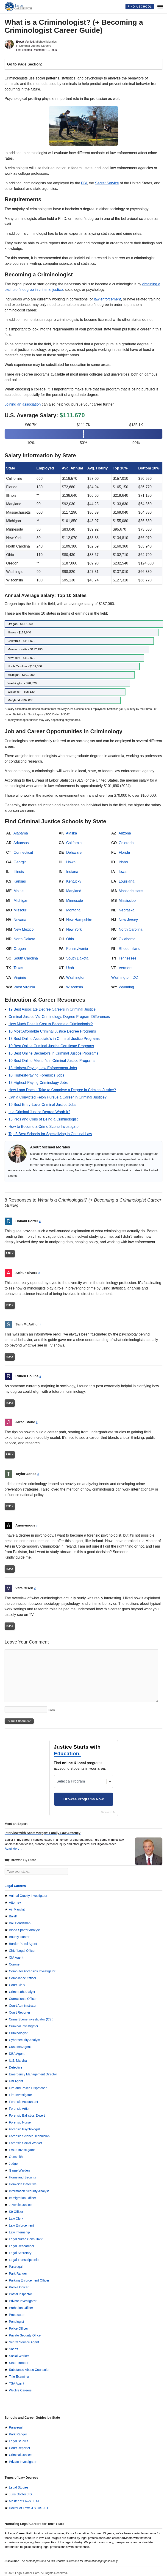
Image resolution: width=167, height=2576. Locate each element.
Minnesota (71, 900)
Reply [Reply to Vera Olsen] (9, 1626)
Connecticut (19, 852)
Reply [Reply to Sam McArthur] (9, 1356)
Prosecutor (17, 2315)
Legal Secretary (20, 2253)
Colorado (122, 843)
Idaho (119, 862)
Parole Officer (18, 2287)
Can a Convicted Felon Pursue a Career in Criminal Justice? (57, 1097)
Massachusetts (127, 891)
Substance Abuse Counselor (29, 2370)
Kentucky (70, 881)
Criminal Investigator (23, 2026)
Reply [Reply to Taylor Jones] (9, 1506)
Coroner (15, 1964)
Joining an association (23, 404)
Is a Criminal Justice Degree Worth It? (39, 1112)
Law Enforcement (21, 2225)
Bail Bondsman (20, 1923)
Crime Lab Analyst (22, 1992)
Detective (15, 2067)
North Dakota (20, 939)
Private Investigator (22, 2301)
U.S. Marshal (18, 2060)
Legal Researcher (21, 2246)
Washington (72, 977)
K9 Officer (16, 2211)
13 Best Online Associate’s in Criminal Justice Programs (54, 1039)
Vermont (121, 968)
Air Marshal (17, 1909)
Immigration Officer (22, 2198)
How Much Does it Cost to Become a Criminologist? (50, 1024)
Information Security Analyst (29, 2191)
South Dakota (73, 958)
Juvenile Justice (20, 2205)
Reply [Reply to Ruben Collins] (9, 1403)
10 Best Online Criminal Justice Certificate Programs (51, 1046)
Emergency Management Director (33, 2074)
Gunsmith (16, 2157)
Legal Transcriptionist (24, 2260)
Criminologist (18, 2033)
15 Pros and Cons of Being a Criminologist (43, 1119)
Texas (14, 968)
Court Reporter (19, 2012)
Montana (70, 910)
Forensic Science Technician (29, 2136)
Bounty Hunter (19, 1937)
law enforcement (107, 299)
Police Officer (18, 2328)
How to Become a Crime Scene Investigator (44, 1127)
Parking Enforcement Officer (29, 2280)
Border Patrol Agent (23, 1944)
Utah (66, 968)
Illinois (15, 872)
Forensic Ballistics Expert (27, 2115)
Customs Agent (20, 2047)
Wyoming (122, 987)
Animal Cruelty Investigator (28, 1895)
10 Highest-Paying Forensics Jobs (36, 1075)
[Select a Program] (83, 1781)
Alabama (17, 833)
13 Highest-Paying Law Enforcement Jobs (42, 1068)
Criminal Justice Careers (35, 45)
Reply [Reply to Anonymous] (9, 1568)
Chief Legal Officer (22, 1950)
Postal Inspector (20, 2294)
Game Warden (19, 2170)
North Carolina (126, 929)
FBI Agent (16, 2081)
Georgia (16, 862)
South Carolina (22, 958)
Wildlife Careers (20, 2390)
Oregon (16, 949)
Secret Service (107, 183)
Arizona (121, 833)
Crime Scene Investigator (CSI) (31, 2019)
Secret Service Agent (24, 2342)
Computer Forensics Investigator (32, 1971)
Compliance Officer (22, 1978)
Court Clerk (17, 1985)
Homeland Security (22, 2177)
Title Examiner (19, 2376)
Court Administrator (22, 2005)
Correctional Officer (22, 1999)
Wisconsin (71, 987)
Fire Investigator (20, 2095)
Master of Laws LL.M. (24, 2501)
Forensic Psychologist (24, 2129)
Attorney (15, 1902)
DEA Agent (17, 2053)
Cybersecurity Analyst (24, 2040)
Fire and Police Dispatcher (28, 2088)
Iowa (118, 872)
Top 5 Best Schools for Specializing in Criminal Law (50, 1134)
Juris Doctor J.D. (21, 2494)
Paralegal (15, 2266)
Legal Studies (18, 2441)
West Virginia (20, 987)
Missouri (16, 910)
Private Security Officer (25, 2335)
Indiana (68, 872)
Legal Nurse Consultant (25, 2239)
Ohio (66, 939)
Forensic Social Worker (25, 2143)
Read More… (13, 1848)
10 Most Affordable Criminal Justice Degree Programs (52, 1031)
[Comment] (81, 1675)
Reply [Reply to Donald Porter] (9, 1253)
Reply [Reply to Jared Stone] (9, 1454)
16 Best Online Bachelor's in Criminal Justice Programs (53, 1053)
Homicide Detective (23, 2184)
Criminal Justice (20, 2455)
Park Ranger (18, 2273)
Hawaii (68, 862)
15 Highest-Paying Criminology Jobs (38, 1083)
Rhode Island (125, 949)
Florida (120, 852)
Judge (13, 2163)
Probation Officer (21, 2308)
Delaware (70, 852)
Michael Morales (46, 41)
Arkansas (17, 843)
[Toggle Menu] (160, 6)
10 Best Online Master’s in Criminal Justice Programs (51, 1061)
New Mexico (20, 929)
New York (70, 929)
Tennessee (123, 958)
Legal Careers (15, 1886)
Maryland (70, 891)
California (70, 843)
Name (51, 1709)
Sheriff (13, 2349)
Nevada (16, 920)
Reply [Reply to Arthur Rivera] (9, 1305)
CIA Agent (16, 1957)
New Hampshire (75, 920)
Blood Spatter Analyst (24, 1930)
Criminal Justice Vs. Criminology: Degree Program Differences (59, 1017)
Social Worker (19, 2356)
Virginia (16, 977)
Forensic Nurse (20, 2122)
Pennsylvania (73, 949)
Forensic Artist (19, 2108)
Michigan (17, 900)
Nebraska (122, 910)
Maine (15, 891)
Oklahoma (123, 939)
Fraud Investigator (22, 2150)
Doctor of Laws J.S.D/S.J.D (28, 2508)
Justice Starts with (77, 1750)
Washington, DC (124, 977)
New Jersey (124, 920)
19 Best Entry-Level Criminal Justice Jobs (42, 1105)
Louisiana (122, 881)
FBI (84, 183)
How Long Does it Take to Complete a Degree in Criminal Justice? (62, 1090)
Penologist (16, 2321)
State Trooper (18, 2363)
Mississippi (123, 900)
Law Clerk (16, 2218)
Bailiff (13, 1916)
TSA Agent (16, 2383)
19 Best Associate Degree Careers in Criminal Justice (52, 1009)
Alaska (68, 833)
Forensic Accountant (23, 2102)
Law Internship (19, 2232)
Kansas (16, 881)
